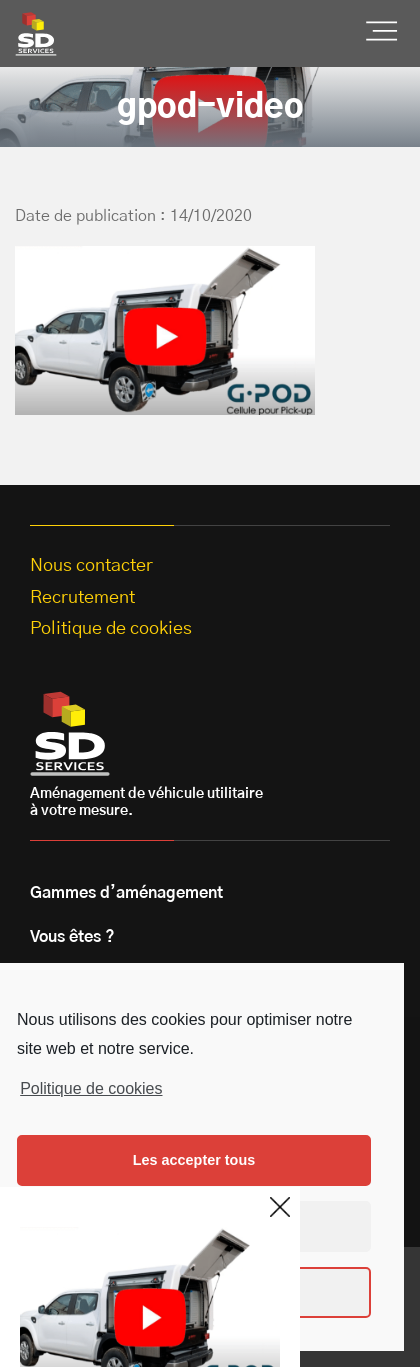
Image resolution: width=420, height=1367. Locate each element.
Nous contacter (91, 566)
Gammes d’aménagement (126, 893)
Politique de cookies (91, 1088)
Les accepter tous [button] (194, 1160)
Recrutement (82, 598)
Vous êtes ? (72, 937)
